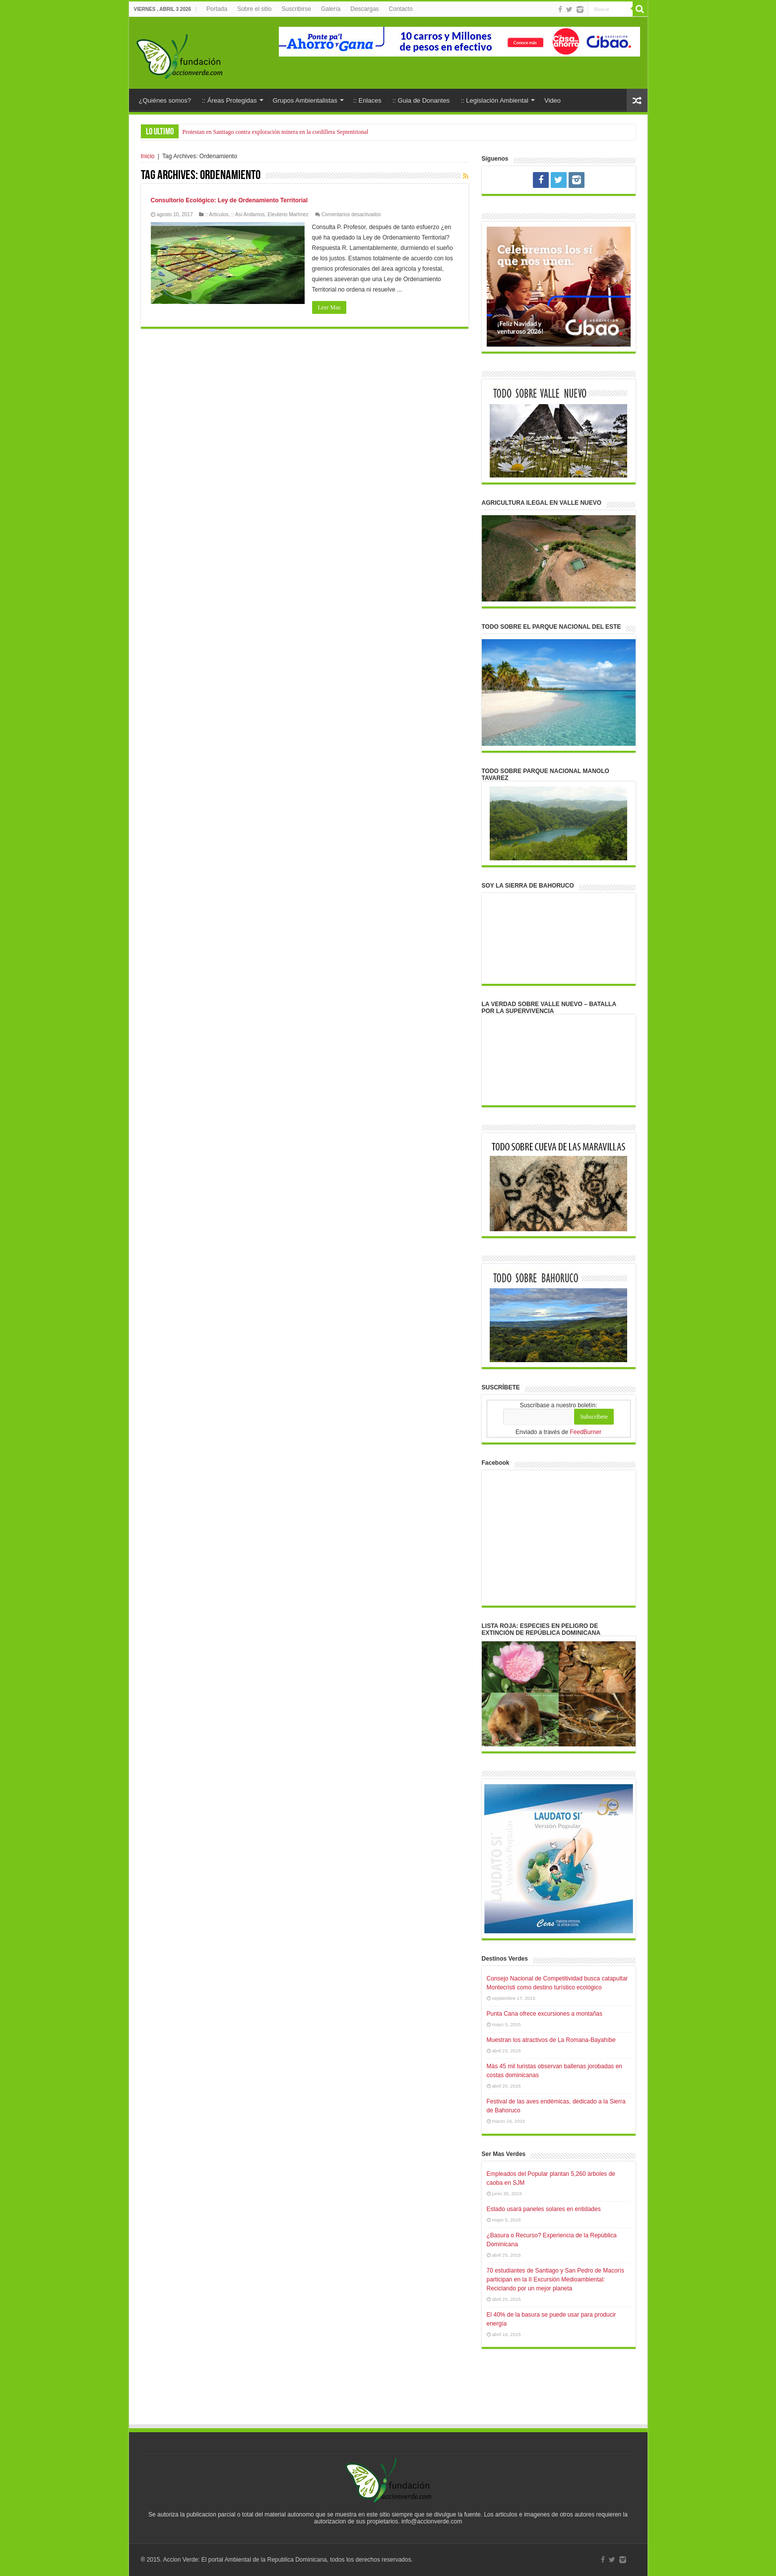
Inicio (148, 156)
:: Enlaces (367, 100)
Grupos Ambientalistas (305, 100)
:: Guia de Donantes (421, 100)
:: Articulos (216, 214)
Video (552, 100)
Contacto (401, 8)
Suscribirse (296, 8)
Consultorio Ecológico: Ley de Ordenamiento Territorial (229, 200)
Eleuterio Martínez (288, 214)
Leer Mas (329, 307)
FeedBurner (585, 1432)
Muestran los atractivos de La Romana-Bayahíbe (551, 2040)
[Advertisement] (388, 2396)
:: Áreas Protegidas (229, 100)
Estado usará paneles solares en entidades (544, 2209)
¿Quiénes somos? (165, 100)
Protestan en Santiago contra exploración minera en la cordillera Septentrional (276, 131)
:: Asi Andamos (247, 214)
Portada (216, 8)
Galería (330, 8)
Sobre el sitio (254, 8)
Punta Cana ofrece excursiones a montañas (544, 2013)
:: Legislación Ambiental (494, 100)
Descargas (364, 8)
